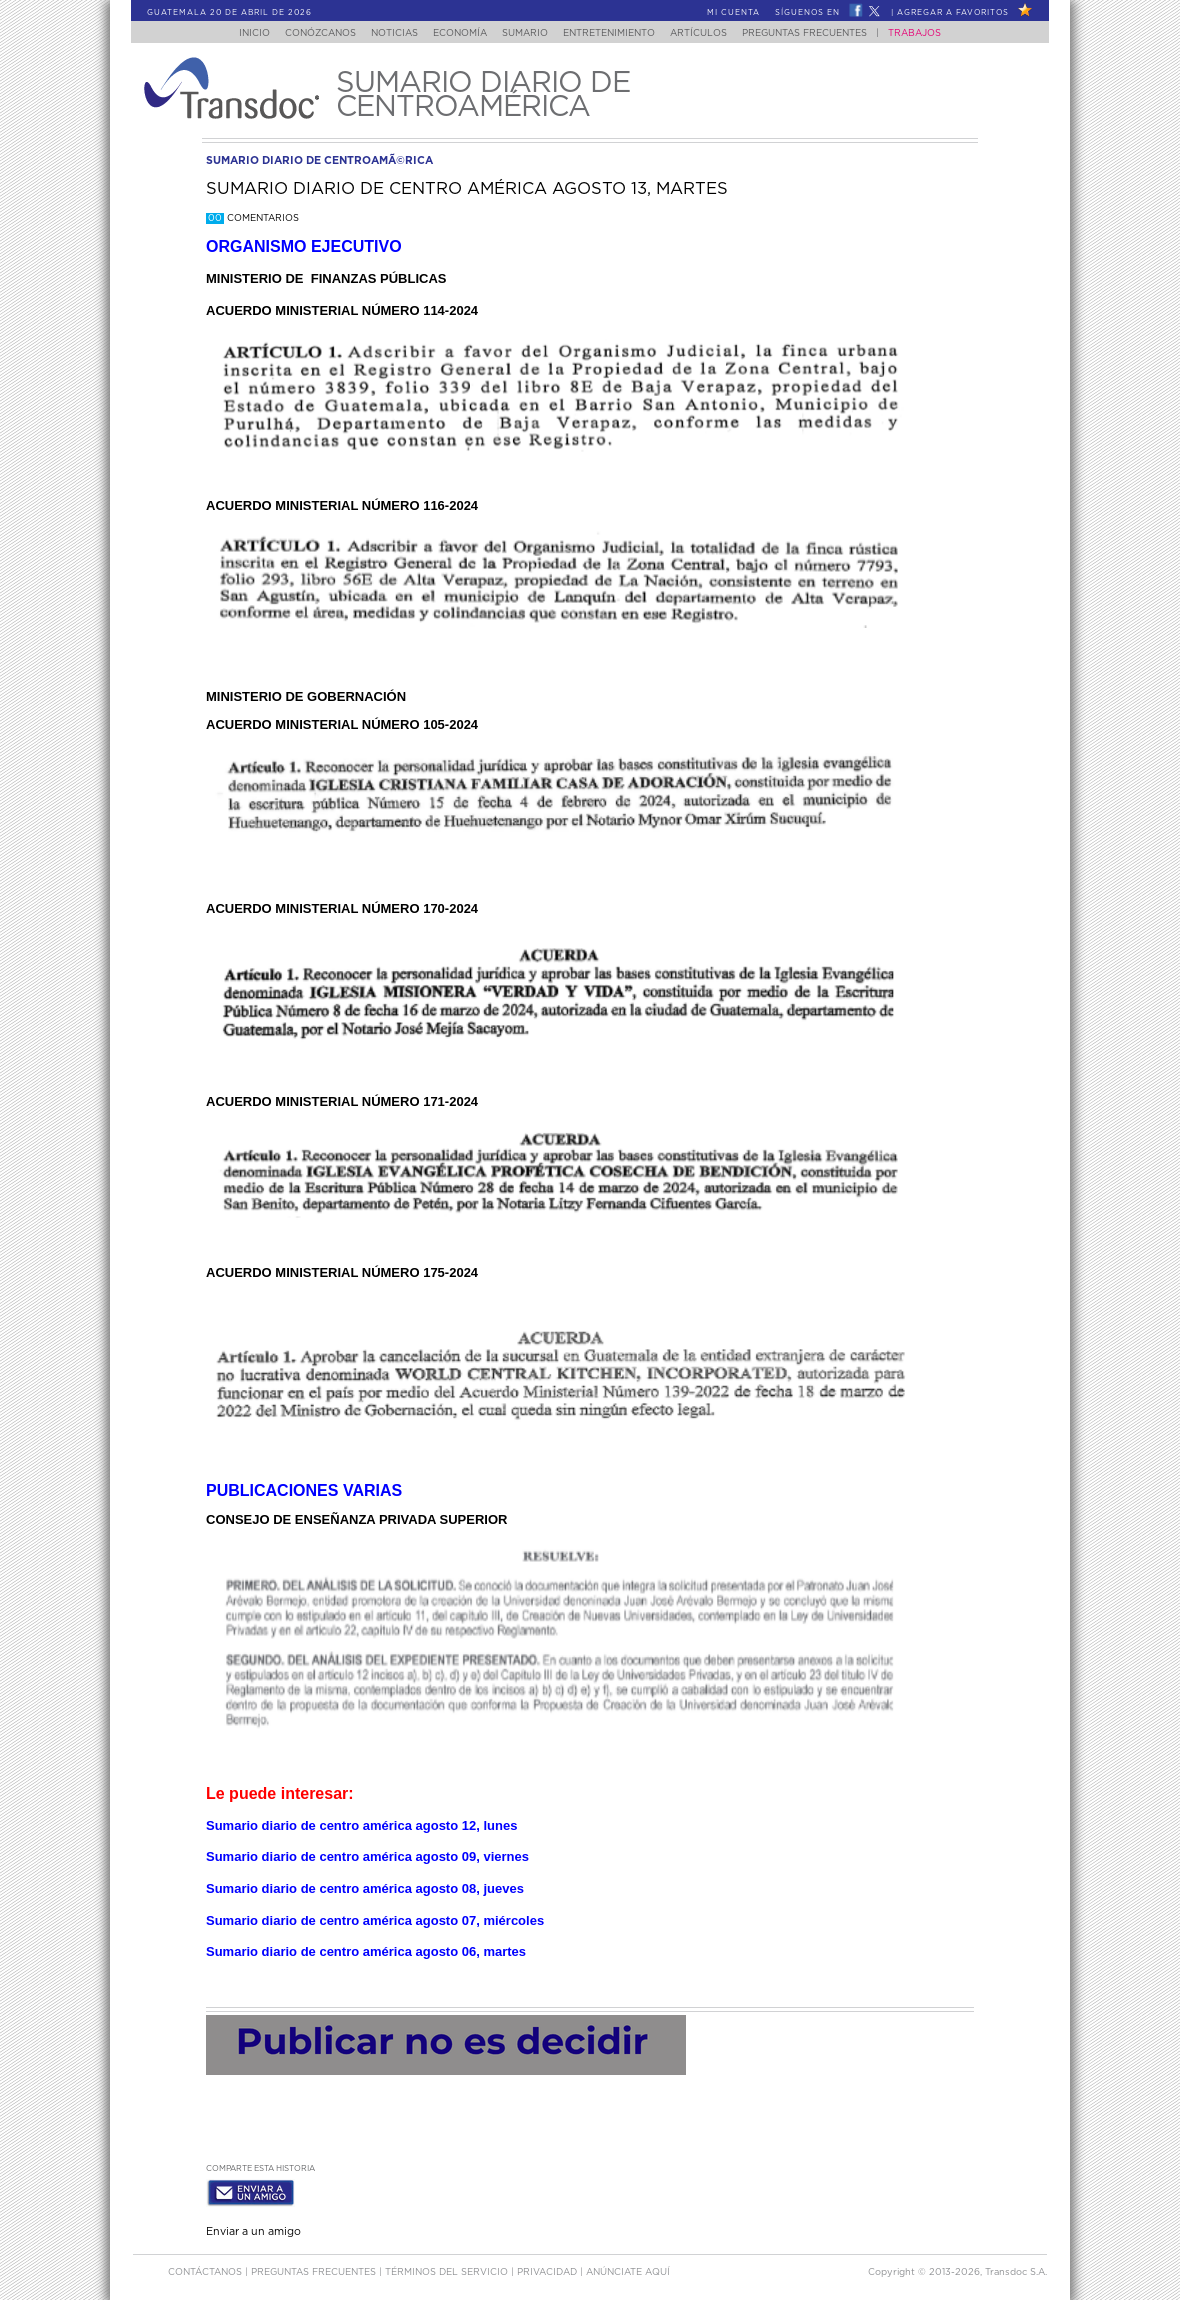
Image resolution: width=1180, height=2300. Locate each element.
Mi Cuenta (733, 13)
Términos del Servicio (448, 2268)
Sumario (527, 33)
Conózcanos (304, 33)
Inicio (235, 33)
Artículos (712, 33)
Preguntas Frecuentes (824, 33)
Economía (456, 33)
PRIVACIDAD (548, 2268)
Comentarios (252, 218)
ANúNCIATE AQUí (628, 2268)
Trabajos (934, 33)
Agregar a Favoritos (953, 13)
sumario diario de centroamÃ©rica (319, 160)
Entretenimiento (617, 33)
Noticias (384, 33)
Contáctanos (206, 2268)
